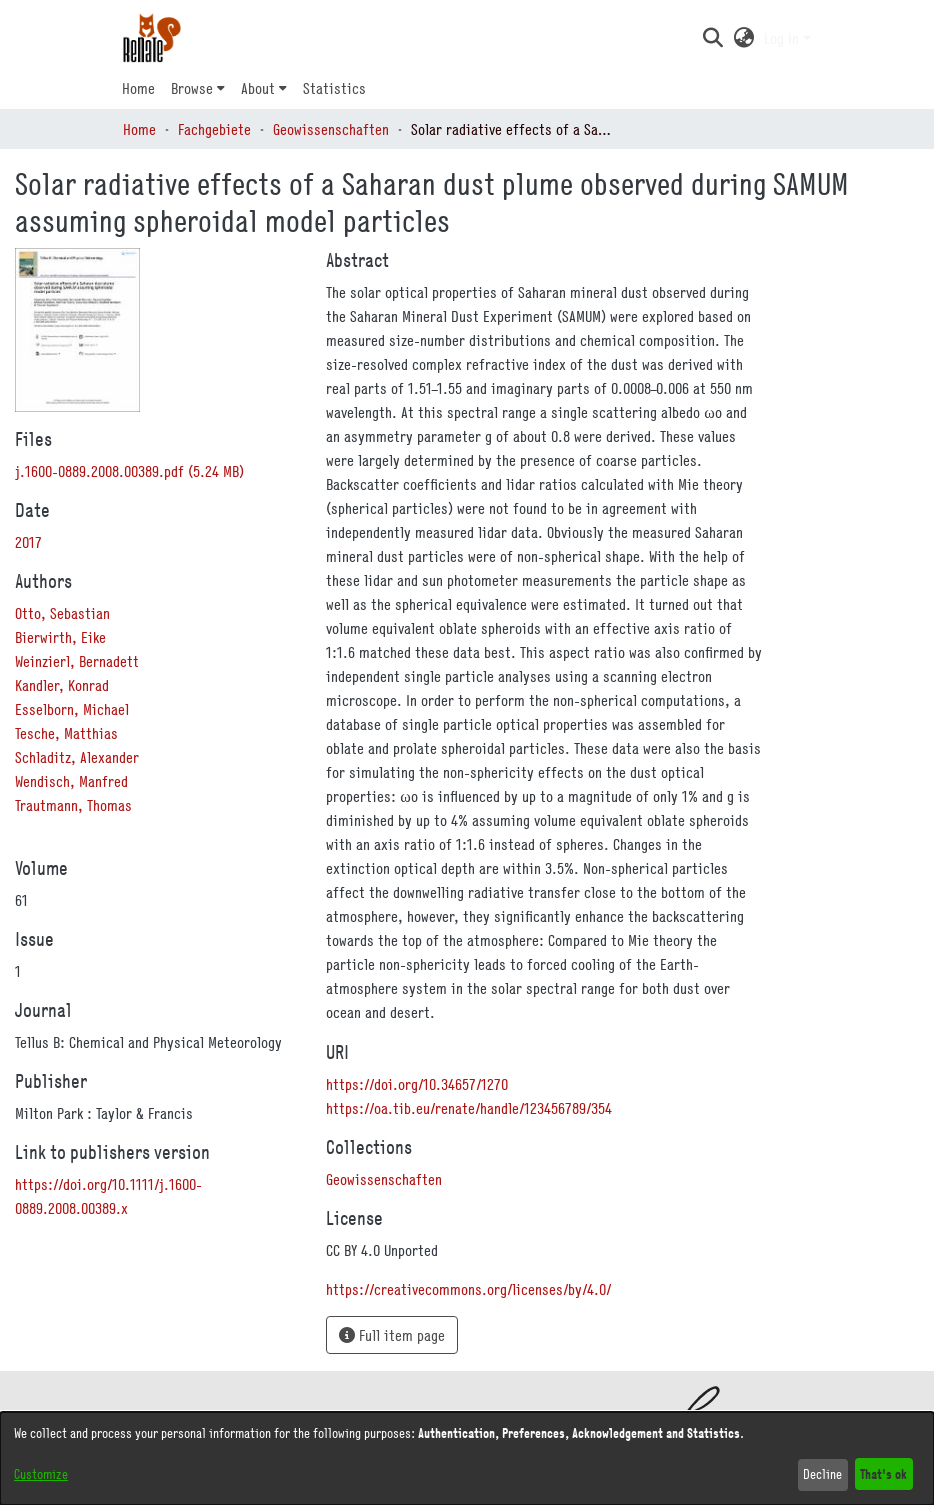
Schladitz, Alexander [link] (77, 757)
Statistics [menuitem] (334, 88)
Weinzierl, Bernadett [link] (77, 661)
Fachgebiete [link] (214, 129)
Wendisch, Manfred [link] (71, 781)
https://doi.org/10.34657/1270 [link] (417, 1084)
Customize (41, 1474)
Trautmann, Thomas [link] (73, 805)
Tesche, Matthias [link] (66, 733)
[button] (712, 38)
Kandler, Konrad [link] (62, 685)
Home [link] (139, 129)
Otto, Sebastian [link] (62, 613)
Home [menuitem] (138, 88)
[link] (129, 471)
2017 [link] (28, 542)
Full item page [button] (392, 1335)
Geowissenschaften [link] (331, 129)
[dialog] (467, 1458)
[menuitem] (198, 88)
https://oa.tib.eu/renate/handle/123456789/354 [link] (469, 1108)
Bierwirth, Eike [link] (60, 637)
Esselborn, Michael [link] (72, 709)
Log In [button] (783, 38)
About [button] (258, 88)
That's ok (883, 1473)
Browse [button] (192, 88)
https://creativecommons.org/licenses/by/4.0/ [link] (468, 1289)
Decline (822, 1474)
